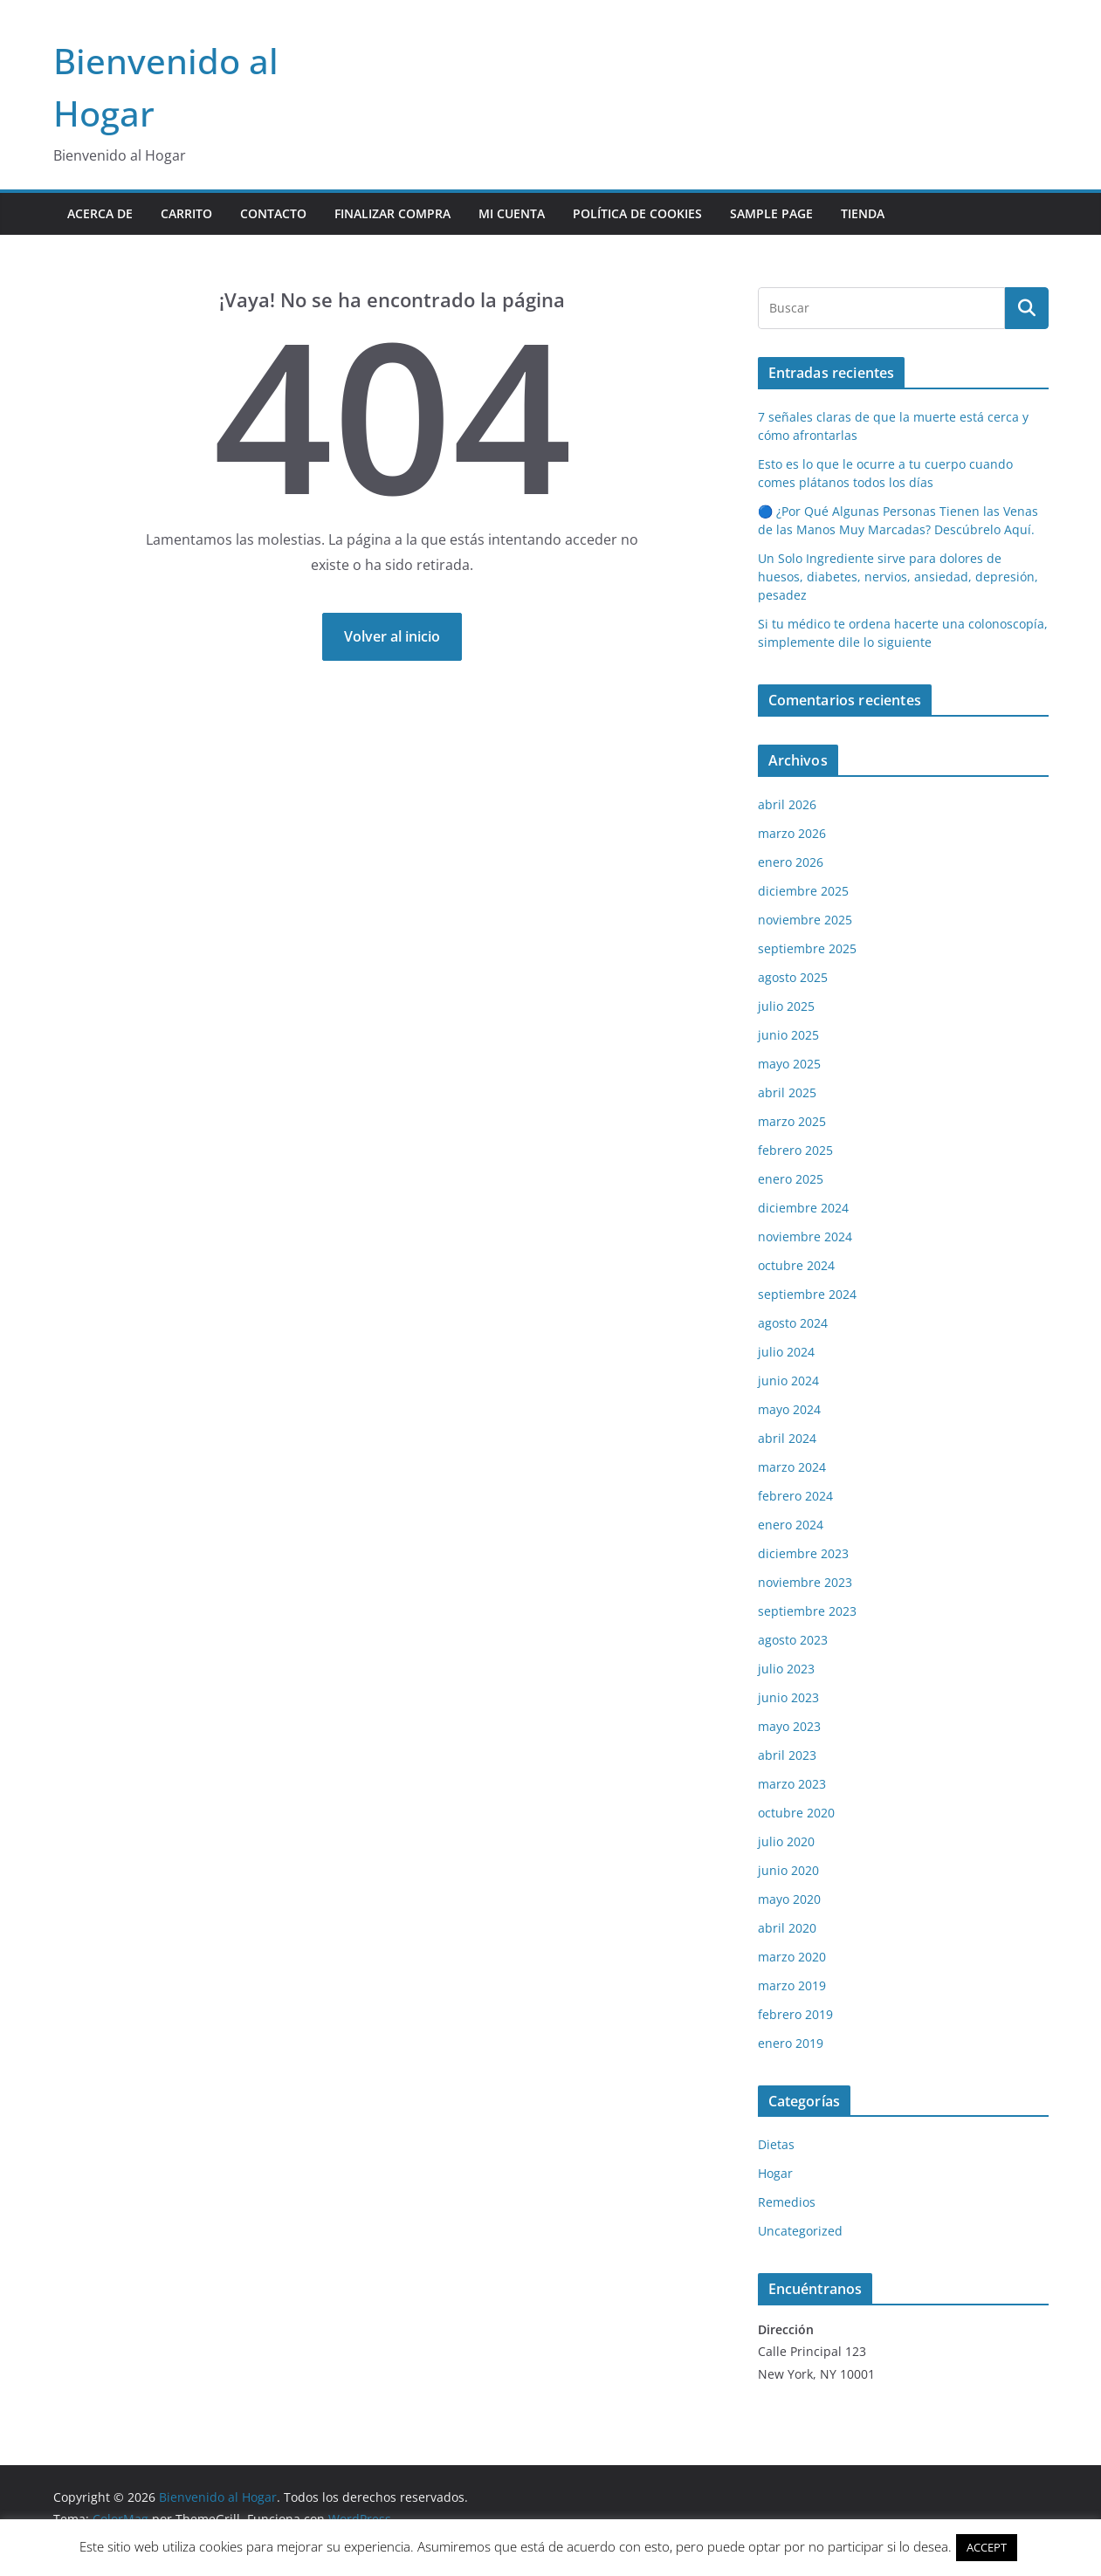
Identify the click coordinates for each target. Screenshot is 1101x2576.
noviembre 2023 (805, 1582)
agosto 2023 (793, 1639)
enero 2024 (790, 1524)
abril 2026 (787, 804)
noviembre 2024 (805, 1236)
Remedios (786, 2202)
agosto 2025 (793, 977)
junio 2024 (788, 1380)
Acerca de (100, 213)
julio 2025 (786, 1006)
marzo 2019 (792, 1985)
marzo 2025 (792, 1121)
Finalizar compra (392, 213)
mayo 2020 (789, 1899)
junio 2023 (788, 1697)
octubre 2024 (796, 1265)
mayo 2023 (789, 1726)
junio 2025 (788, 1035)
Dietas (776, 2144)
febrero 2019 (795, 2014)
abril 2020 (787, 1928)
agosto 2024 (793, 1323)
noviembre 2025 (805, 919)
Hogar (775, 2173)
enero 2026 (790, 862)
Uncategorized (800, 2230)
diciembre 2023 (803, 1553)
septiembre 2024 (807, 1294)
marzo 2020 (792, 1956)
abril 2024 (787, 1438)
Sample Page (771, 213)
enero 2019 (790, 2043)
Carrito (186, 213)
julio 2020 (786, 1841)
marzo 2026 (792, 833)
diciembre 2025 (803, 891)
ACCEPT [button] (987, 2547)
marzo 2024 (792, 1467)
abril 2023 (787, 1755)
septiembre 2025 (807, 948)
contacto (273, 213)
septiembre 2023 (807, 1611)
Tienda (862, 213)
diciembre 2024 (803, 1207)
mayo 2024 (789, 1409)
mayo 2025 (789, 1063)
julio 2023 (786, 1668)
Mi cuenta (511, 213)
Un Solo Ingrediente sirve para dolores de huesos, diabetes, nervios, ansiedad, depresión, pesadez (898, 576)
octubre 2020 (796, 1812)
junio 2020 (788, 1870)
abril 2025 (787, 1092)
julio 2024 (786, 1351)
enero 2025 (790, 1179)
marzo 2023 (792, 1784)
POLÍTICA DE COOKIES (637, 213)
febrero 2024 (795, 1495)
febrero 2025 (795, 1150)
